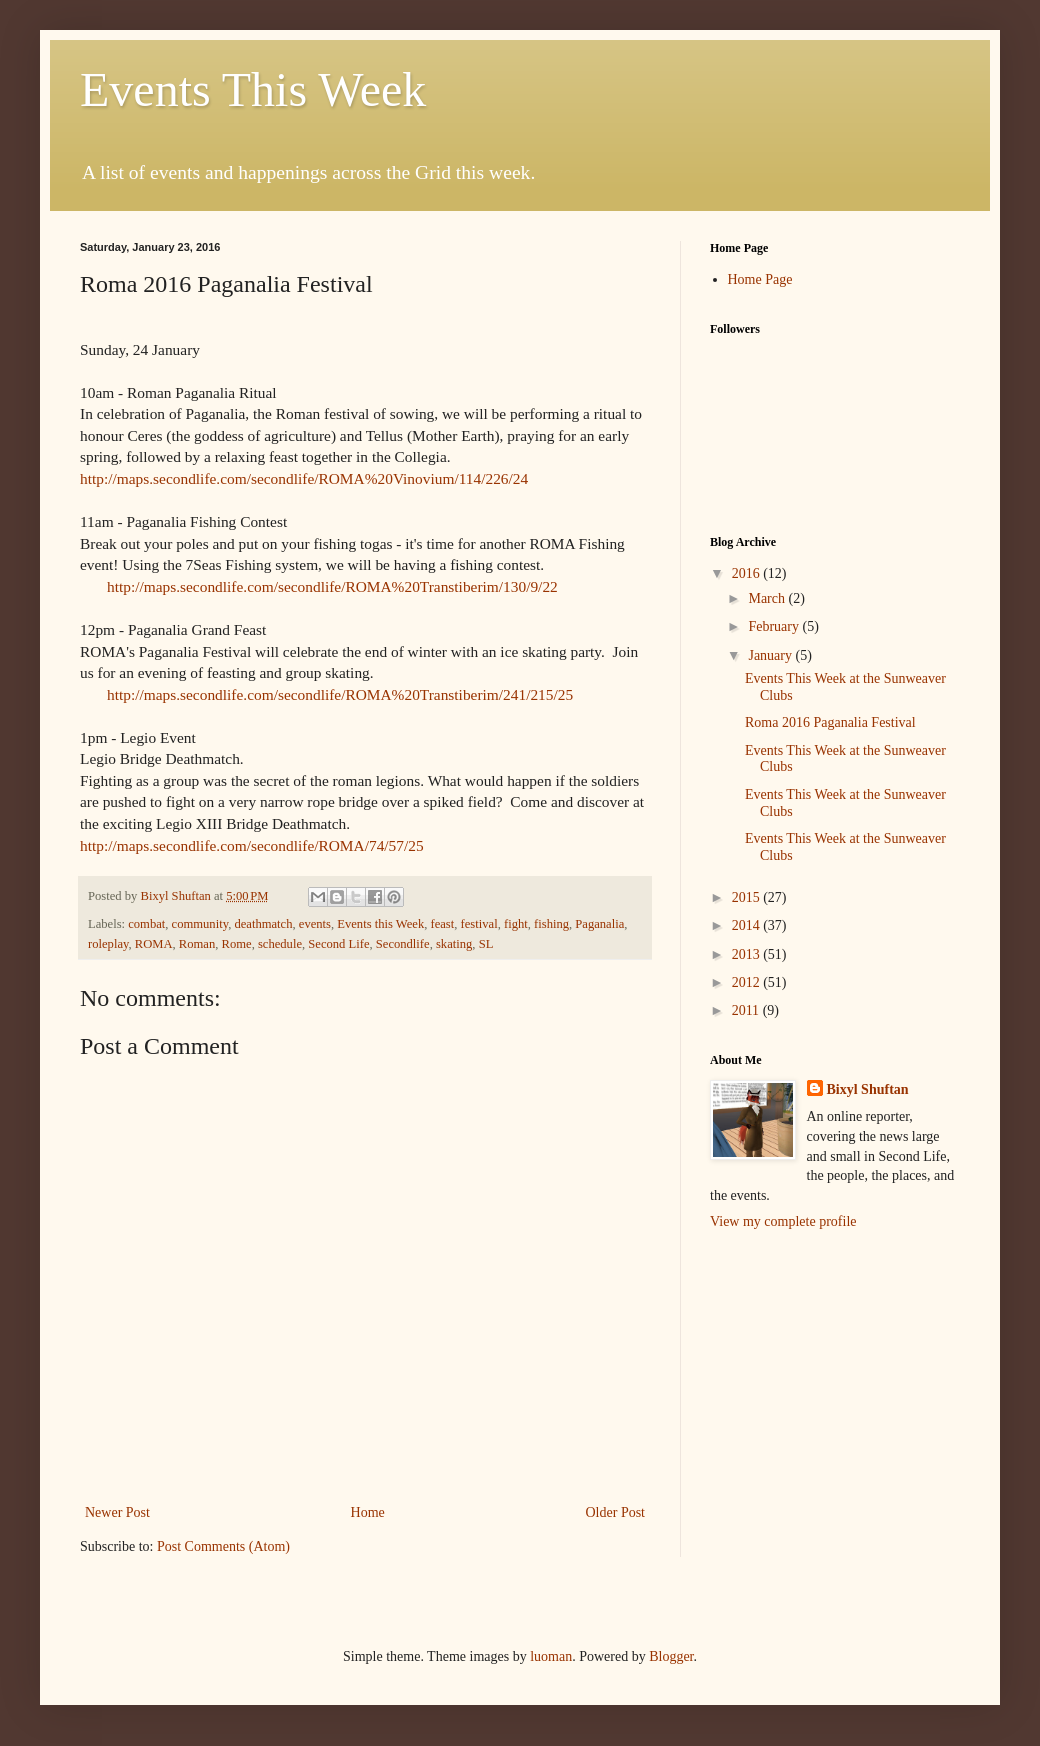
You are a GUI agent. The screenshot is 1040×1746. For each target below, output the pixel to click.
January (771, 655)
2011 (747, 1010)
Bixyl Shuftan (868, 1089)
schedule (280, 944)
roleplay (108, 944)
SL (486, 944)
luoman (551, 1656)
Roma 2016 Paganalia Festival (830, 722)
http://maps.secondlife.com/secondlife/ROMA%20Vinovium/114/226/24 (304, 478)
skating (454, 944)
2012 (748, 982)
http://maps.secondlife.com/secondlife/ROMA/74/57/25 (252, 845)
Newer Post (117, 1512)
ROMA (154, 944)
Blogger (671, 1656)
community (200, 924)
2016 (748, 573)
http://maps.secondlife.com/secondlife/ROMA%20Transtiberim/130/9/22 (332, 586)
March (768, 598)
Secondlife (403, 944)
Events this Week (380, 924)
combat (146, 924)
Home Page (760, 279)
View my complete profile (783, 1221)
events (315, 924)
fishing (551, 924)
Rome (237, 944)
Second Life (338, 944)
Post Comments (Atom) (223, 1546)
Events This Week (253, 89)
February (775, 626)
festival (479, 924)
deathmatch (263, 924)
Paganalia (599, 924)
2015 (748, 897)
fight (516, 924)
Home (368, 1512)
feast (442, 924)
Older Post (616, 1512)
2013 (748, 954)
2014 (748, 925)
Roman (197, 944)
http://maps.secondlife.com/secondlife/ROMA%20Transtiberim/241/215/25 (340, 694)
